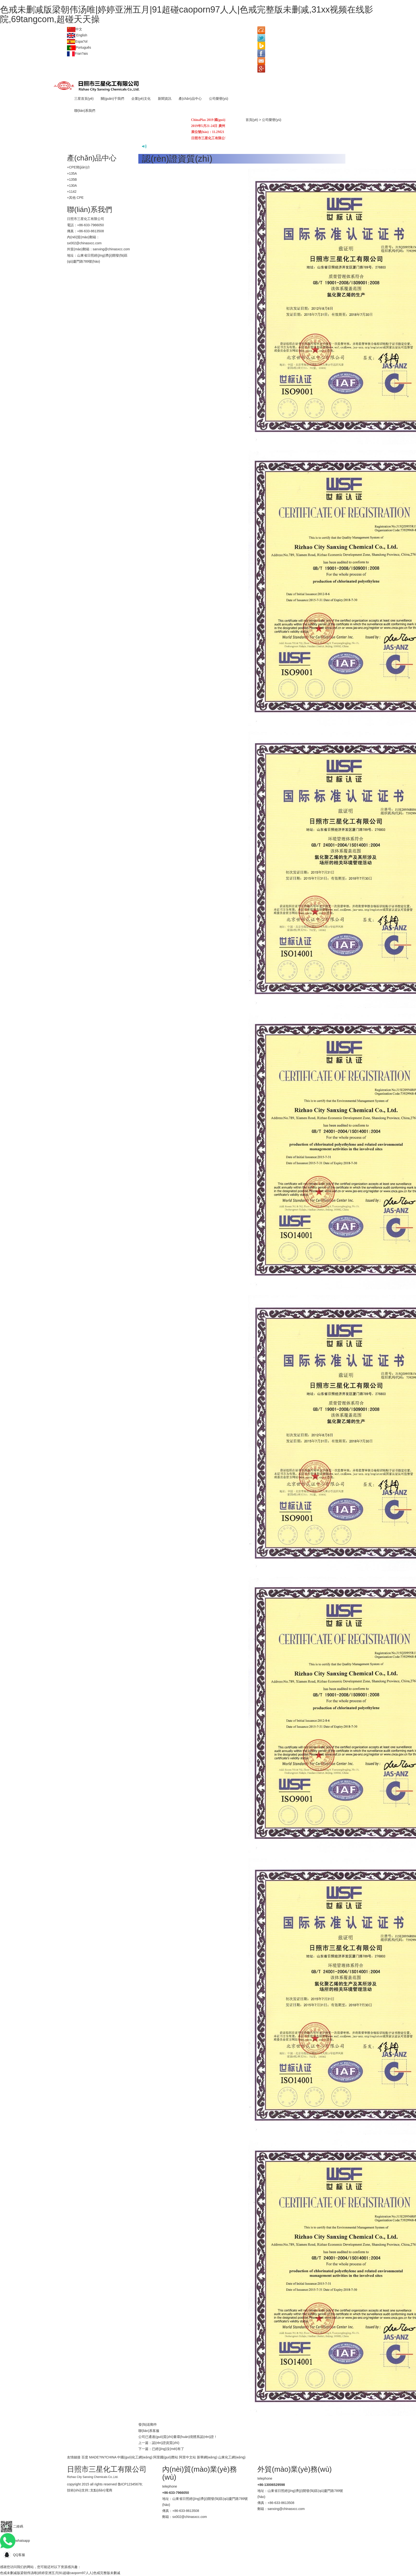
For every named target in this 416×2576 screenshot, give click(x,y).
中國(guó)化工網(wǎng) (134, 2457)
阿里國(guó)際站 (165, 2457)
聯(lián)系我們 (84, 111)
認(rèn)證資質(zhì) (165, 2443)
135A (73, 173)
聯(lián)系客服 (148, 2431)
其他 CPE (76, 197)
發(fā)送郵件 (147, 2424)
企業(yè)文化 (141, 98)
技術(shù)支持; (78, 2490)
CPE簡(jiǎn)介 (79, 167)
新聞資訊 (164, 98)
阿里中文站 (187, 2457)
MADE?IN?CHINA (102, 2457)
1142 (72, 191)
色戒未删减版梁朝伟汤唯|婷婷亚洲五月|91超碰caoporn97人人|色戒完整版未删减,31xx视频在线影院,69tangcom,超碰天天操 (186, 14)
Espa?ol (77, 41)
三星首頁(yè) (84, 98)
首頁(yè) (252, 120)
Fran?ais (77, 53)
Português (79, 47)
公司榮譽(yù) (218, 98)
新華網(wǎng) (207, 2457)
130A (73, 185)
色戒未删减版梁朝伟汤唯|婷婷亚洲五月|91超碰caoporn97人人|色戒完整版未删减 (60, 2573)
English (77, 35)
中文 (74, 29)
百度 (84, 2457)
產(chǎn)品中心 (190, 98)
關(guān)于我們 (112, 98)
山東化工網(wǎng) (231, 2457)
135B (73, 179)
